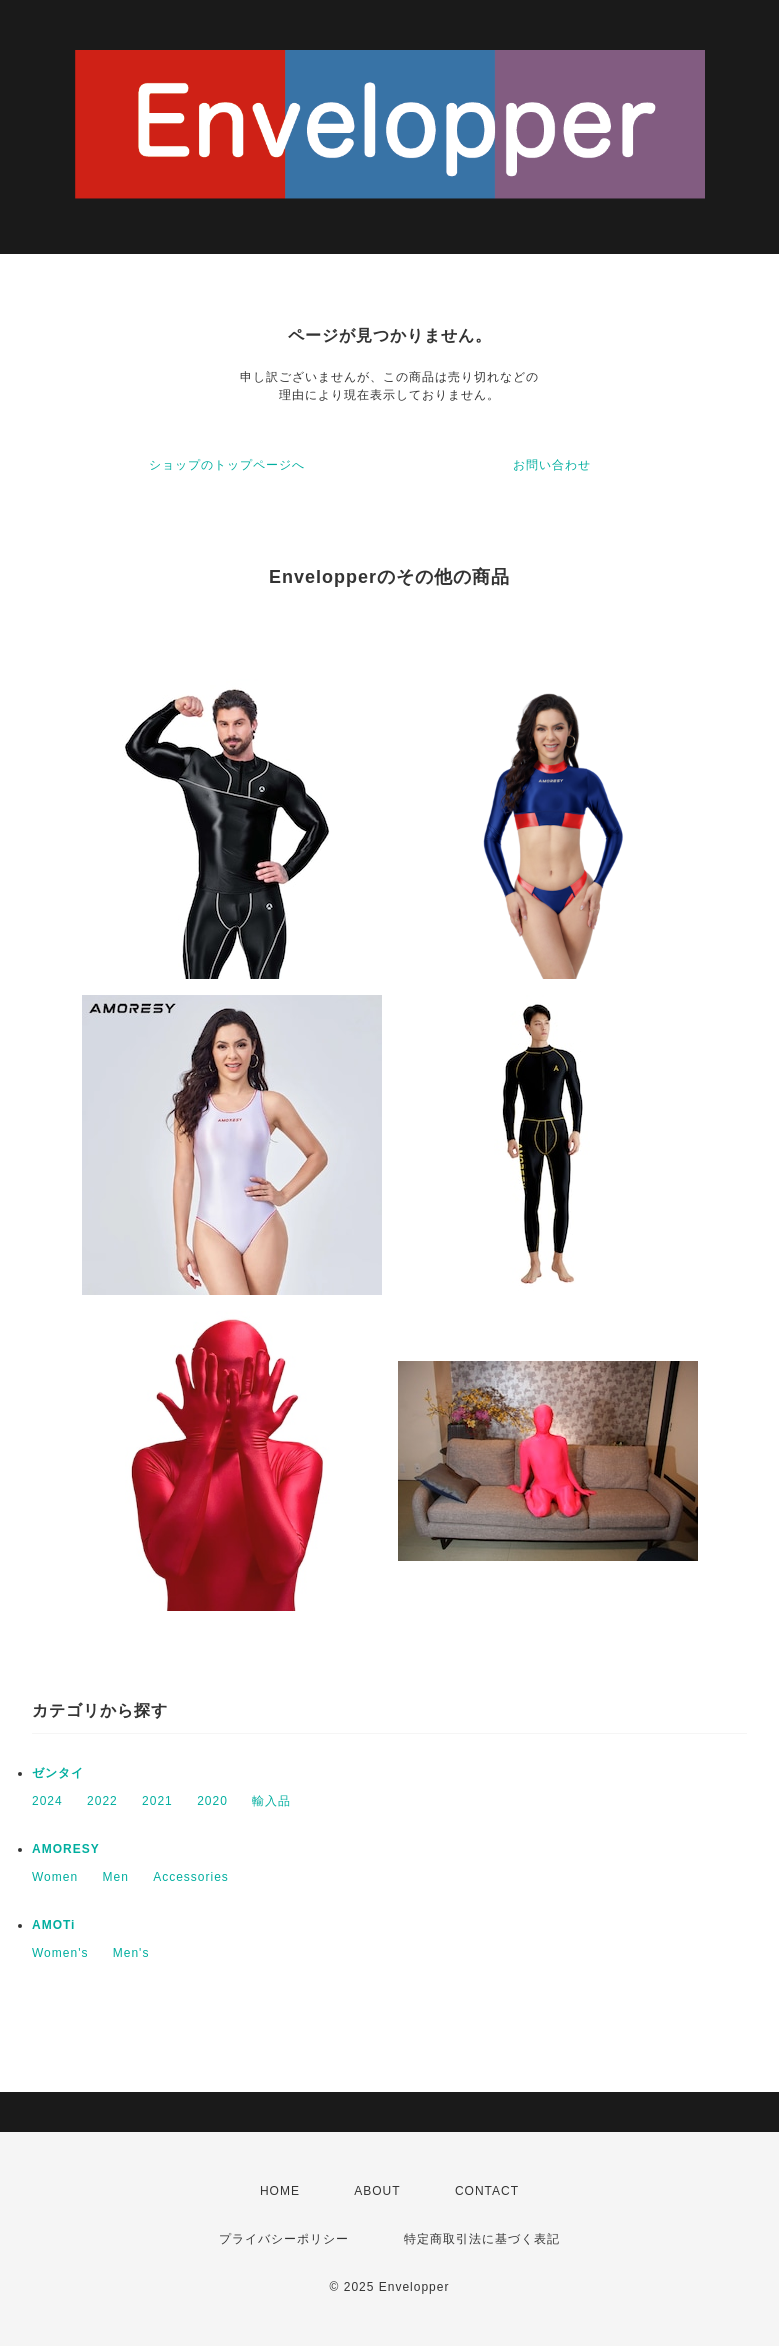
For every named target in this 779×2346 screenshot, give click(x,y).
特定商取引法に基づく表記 (482, 2239)
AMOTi (53, 1925)
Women (55, 1877)
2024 (47, 1801)
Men (115, 1877)
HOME (280, 2191)
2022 (102, 1801)
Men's (131, 1953)
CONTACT (487, 2191)
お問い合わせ (552, 465)
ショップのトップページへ (227, 465)
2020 (212, 1801)
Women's (60, 1953)
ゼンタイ (58, 1773)
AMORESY (66, 1849)
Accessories (191, 1877)
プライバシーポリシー (284, 2239)
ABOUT (377, 2191)
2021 (157, 1801)
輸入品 (271, 1801)
